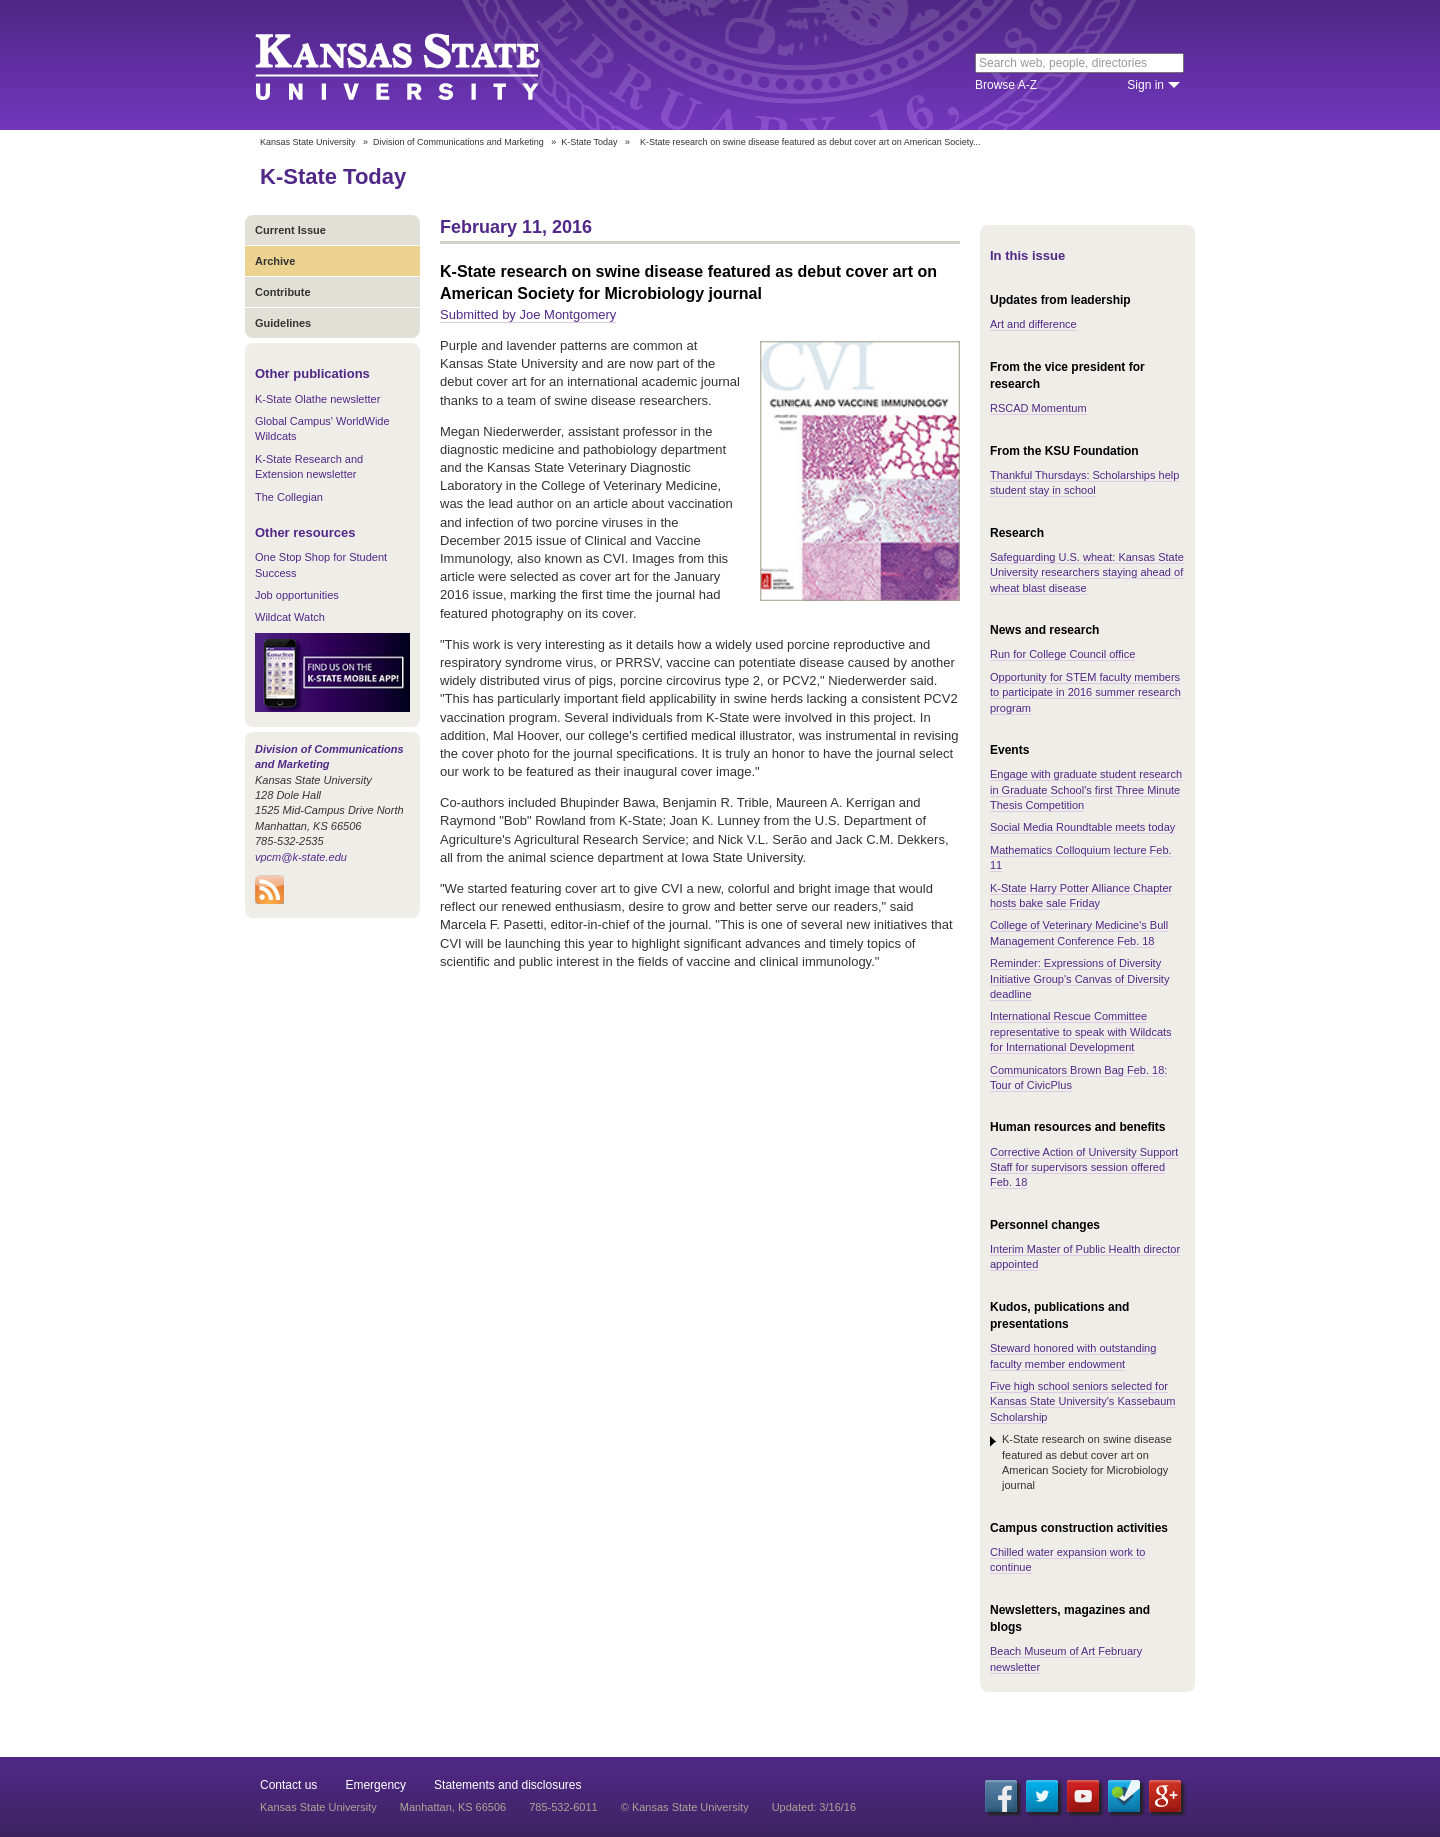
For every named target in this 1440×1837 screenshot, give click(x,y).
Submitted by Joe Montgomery (528, 314)
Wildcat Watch (290, 617)
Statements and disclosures (507, 1785)
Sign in (1145, 85)
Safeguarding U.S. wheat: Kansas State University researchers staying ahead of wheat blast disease (1087, 572)
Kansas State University (422, 65)
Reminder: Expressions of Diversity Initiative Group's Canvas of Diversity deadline (1079, 978)
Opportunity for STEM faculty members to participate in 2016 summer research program (1085, 692)
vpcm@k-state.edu (301, 857)
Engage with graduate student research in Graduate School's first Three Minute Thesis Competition (1086, 789)
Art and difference (1033, 324)
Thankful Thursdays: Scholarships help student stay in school (1084, 482)
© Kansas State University (685, 1807)
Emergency (375, 1785)
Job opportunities (297, 595)
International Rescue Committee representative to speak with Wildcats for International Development (1081, 1031)
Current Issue (290, 230)
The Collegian (289, 497)
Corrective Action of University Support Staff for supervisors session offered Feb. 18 (1084, 1167)
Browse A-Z (1006, 85)
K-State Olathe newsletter (317, 399)
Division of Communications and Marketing (458, 142)
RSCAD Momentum (1038, 408)
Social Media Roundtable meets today (1082, 827)
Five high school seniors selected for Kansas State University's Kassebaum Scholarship (1083, 1401)
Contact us (288, 1785)
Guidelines (283, 323)
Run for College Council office (1062, 654)
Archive (275, 261)
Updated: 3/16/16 (814, 1807)
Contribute (283, 292)
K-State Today (589, 142)
